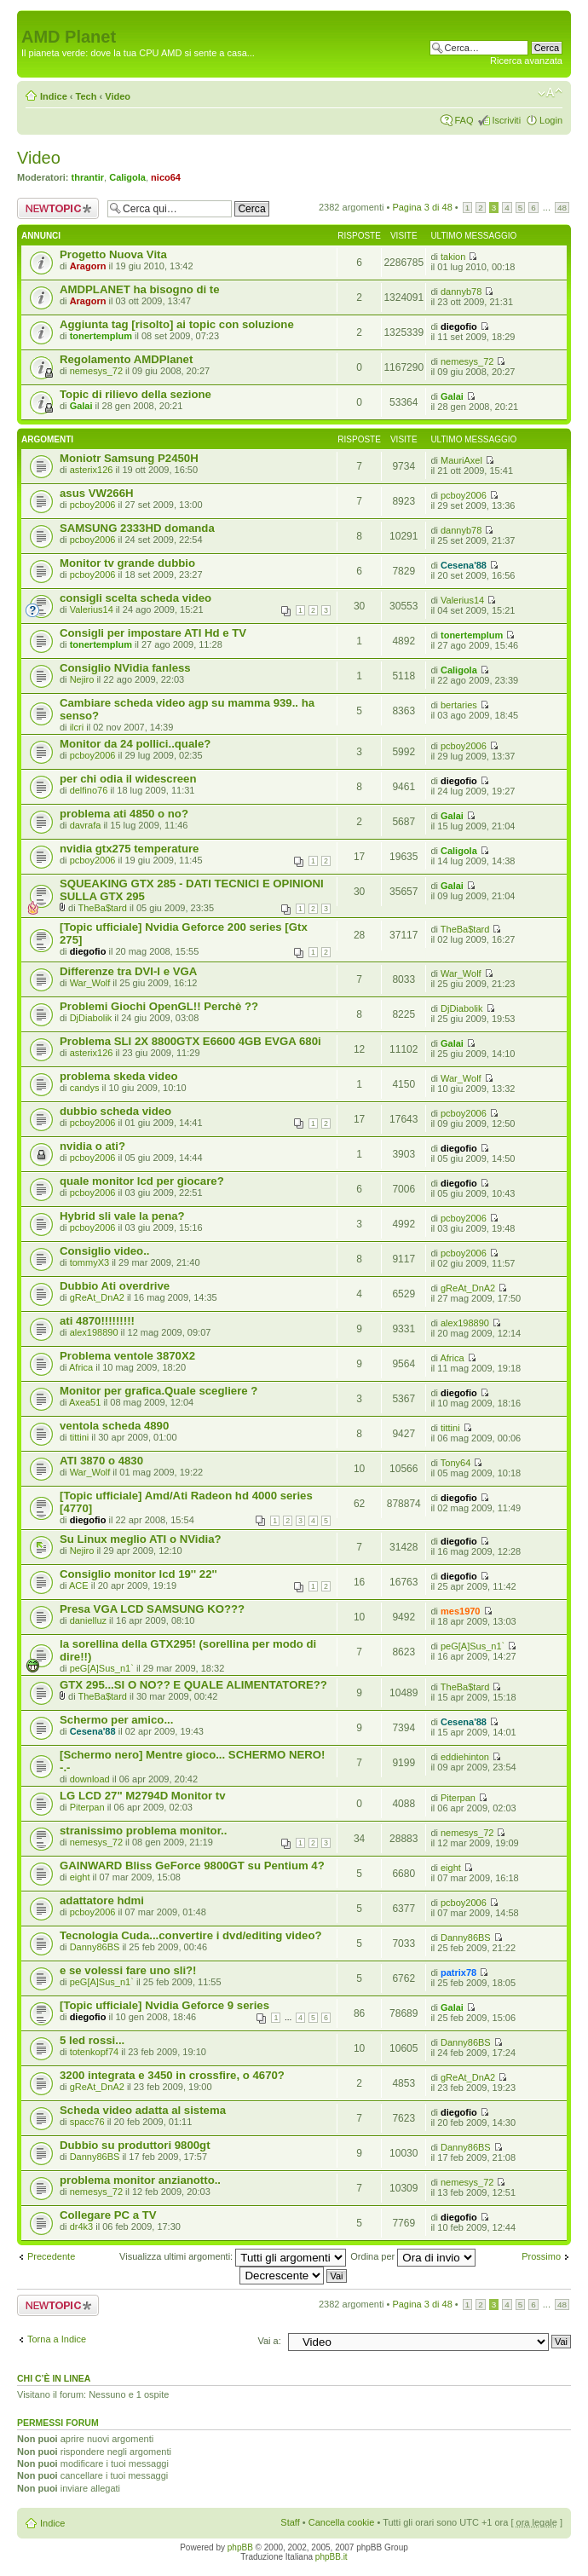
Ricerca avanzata (526, 60)
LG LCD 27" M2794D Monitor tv (143, 1795)
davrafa (85, 825)
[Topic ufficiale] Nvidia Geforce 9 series (164, 2005)
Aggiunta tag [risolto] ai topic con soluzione (177, 324)
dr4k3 (82, 2226)
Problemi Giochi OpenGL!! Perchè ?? (159, 1006)
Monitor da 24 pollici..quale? (135, 743)
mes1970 (461, 1611)
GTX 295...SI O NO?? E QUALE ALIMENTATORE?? (193, 1684)
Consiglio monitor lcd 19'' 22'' (138, 1574)
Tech (86, 96)
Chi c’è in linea (53, 2378)
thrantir (88, 177)
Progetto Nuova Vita (113, 254)
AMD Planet (68, 36)
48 (562, 207)
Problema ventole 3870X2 (127, 1355)
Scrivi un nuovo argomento (58, 208)
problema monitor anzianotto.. (140, 2180)
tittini (79, 1437)
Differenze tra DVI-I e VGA (128, 971)
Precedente (51, 2256)
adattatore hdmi (102, 1900)
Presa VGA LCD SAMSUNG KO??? (152, 1609)
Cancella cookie (341, 2522)
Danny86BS (95, 1947)
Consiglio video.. (105, 1251)
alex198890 (94, 1332)
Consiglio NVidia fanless (125, 667)
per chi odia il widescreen (128, 778)
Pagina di (422, 207)
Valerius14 (91, 609)
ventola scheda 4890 (114, 1425)
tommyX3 (89, 1262)
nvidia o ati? (92, 1146)
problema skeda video (119, 1076)
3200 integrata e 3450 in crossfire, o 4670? (172, 2075)
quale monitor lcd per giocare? (142, 1181)
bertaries (459, 705)
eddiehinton (465, 1757)
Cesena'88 (464, 565)
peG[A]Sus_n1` (102, 1668)
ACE (79, 1585)
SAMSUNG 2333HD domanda (137, 528)
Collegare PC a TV (108, 2215)
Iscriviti (506, 120)
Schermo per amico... (116, 1719)
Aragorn (88, 266)
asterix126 (91, 470)
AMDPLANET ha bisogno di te (140, 289)
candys (85, 1088)
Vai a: (268, 2341)
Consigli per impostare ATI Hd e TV (153, 633)
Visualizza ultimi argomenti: (232, 2256)
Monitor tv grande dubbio (127, 563)
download (90, 1779)
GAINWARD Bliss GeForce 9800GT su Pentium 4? (192, 1865)
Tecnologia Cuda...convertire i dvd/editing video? (191, 1935)
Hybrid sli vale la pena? (122, 1216)
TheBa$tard (102, 908)
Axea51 (85, 1402)
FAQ (463, 120)
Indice (53, 96)
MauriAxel (461, 460)
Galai (81, 406)
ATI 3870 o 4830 (101, 1460)
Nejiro (82, 679)
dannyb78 (461, 291)
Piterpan (87, 1807)
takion (453, 256)
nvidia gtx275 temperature (129, 848)
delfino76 (89, 790)
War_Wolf (90, 983)
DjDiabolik (91, 1018)
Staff (289, 2522)
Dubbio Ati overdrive (115, 1285)
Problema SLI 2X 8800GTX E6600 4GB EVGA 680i (190, 1041)
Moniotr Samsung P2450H (129, 458)
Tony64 (455, 1463)
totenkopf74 (94, 2052)
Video (117, 96)
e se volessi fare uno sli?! (128, 1970)
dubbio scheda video (115, 1111)
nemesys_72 (96, 371)
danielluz (88, 1620)
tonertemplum (101, 336)
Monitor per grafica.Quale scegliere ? (158, 1390)
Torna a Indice (56, 2339)
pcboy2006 (93, 505)
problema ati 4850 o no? (124, 813)
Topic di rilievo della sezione (135, 394)
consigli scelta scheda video (135, 598)
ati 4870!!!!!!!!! (97, 1320)
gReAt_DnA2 (97, 1297)
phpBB (240, 2547)
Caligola (127, 177)
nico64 (166, 177)
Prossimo (541, 2256)
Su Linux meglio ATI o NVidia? (141, 1539)
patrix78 (458, 1972)
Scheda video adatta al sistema (143, 2110)
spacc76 (87, 2122)
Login (550, 120)
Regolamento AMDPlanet (126, 359)
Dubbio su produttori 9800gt (135, 2145)
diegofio (459, 326)
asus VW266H (97, 493)
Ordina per (413, 2256)
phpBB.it (331, 2557)
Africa (81, 1367)
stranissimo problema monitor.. (143, 1830)
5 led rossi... (92, 2040)
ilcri (77, 727)
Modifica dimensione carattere (550, 93)
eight (80, 1877)
